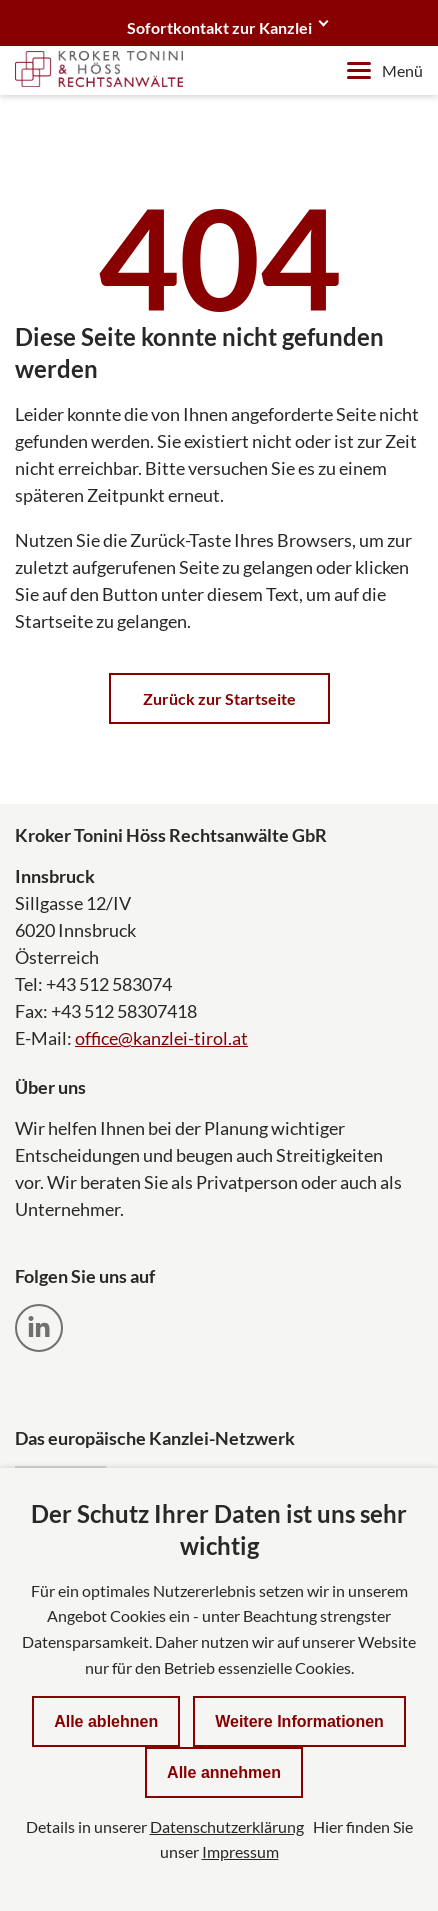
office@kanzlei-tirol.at (161, 1038)
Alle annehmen (224, 1772)
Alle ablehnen (106, 1721)
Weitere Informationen (299, 1721)
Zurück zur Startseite (219, 698)
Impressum (240, 1851)
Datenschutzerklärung (227, 1826)
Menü (385, 70)
